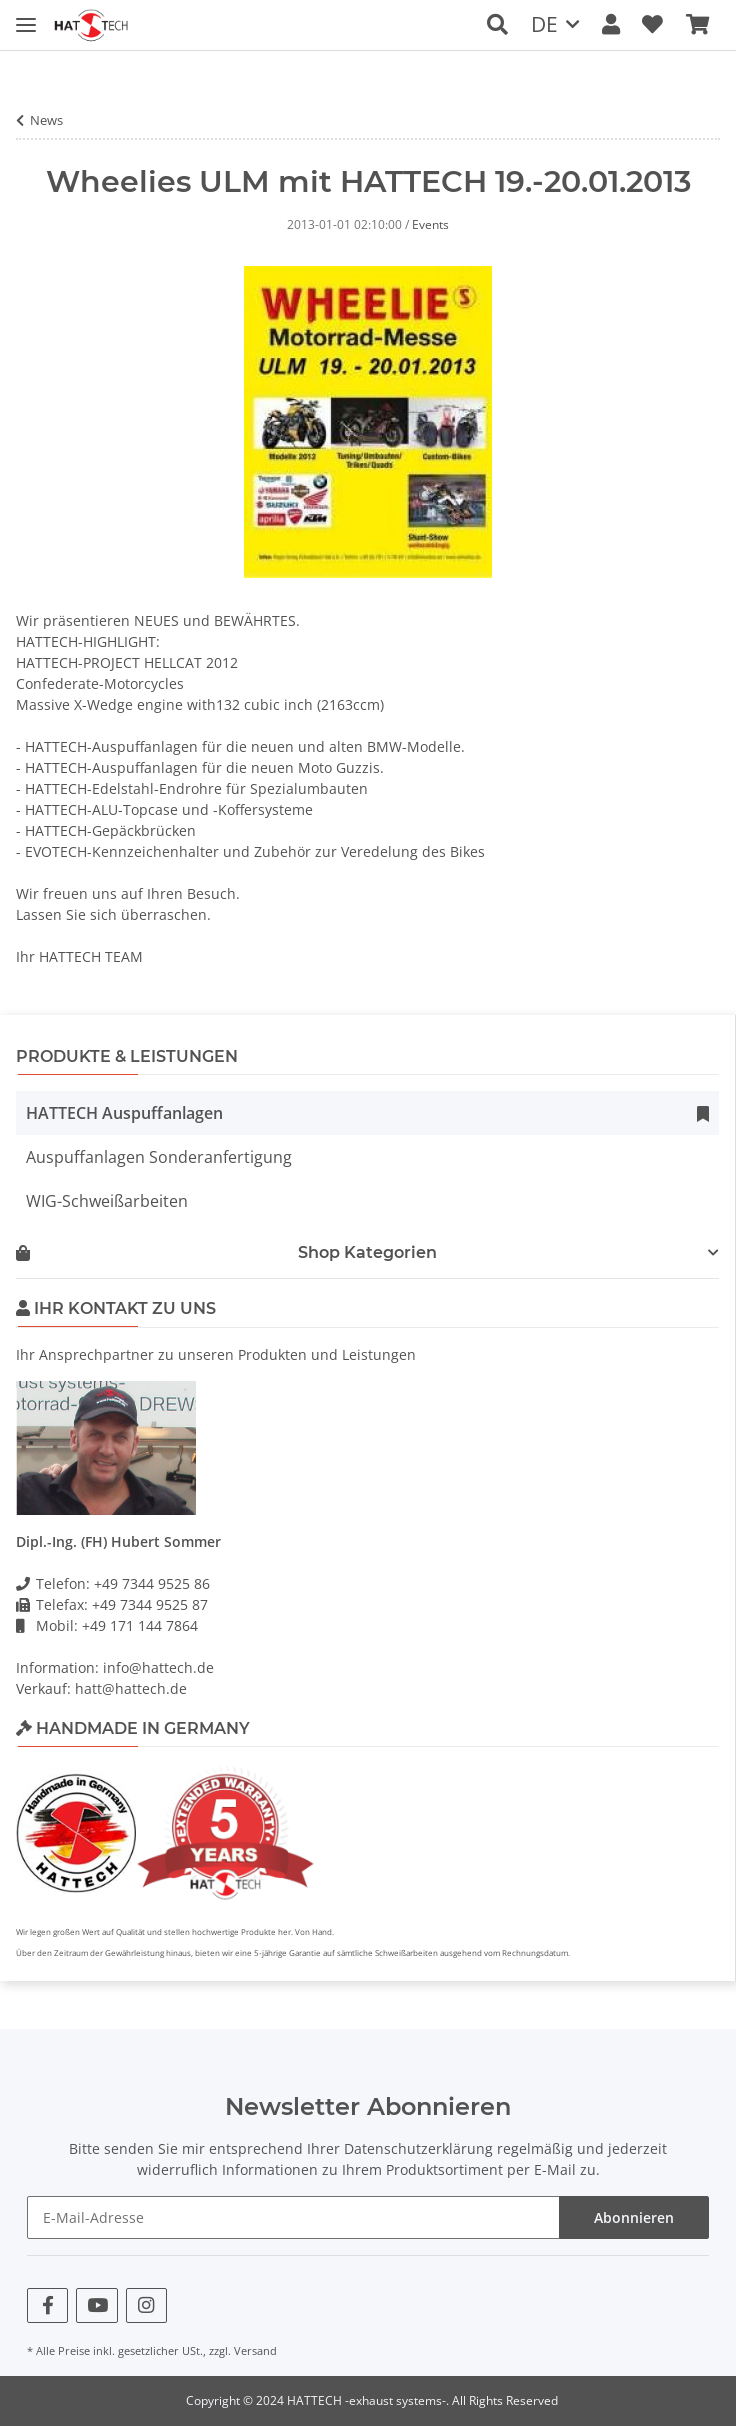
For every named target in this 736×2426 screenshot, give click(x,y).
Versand (255, 2350)
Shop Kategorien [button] (226, 1252)
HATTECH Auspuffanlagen (124, 1113)
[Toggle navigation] (26, 12)
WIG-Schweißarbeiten (107, 1201)
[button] (497, 24)
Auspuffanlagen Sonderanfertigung (159, 1157)
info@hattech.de (158, 1667)
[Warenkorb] (697, 24)
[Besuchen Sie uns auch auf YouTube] (96, 2305)
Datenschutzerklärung (418, 2148)
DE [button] (544, 24)
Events (430, 224)
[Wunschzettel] (652, 24)
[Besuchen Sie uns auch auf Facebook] (47, 2305)
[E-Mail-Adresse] (293, 2217)
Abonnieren (634, 2217)
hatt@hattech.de (131, 1688)
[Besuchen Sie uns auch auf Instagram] (146, 2305)
